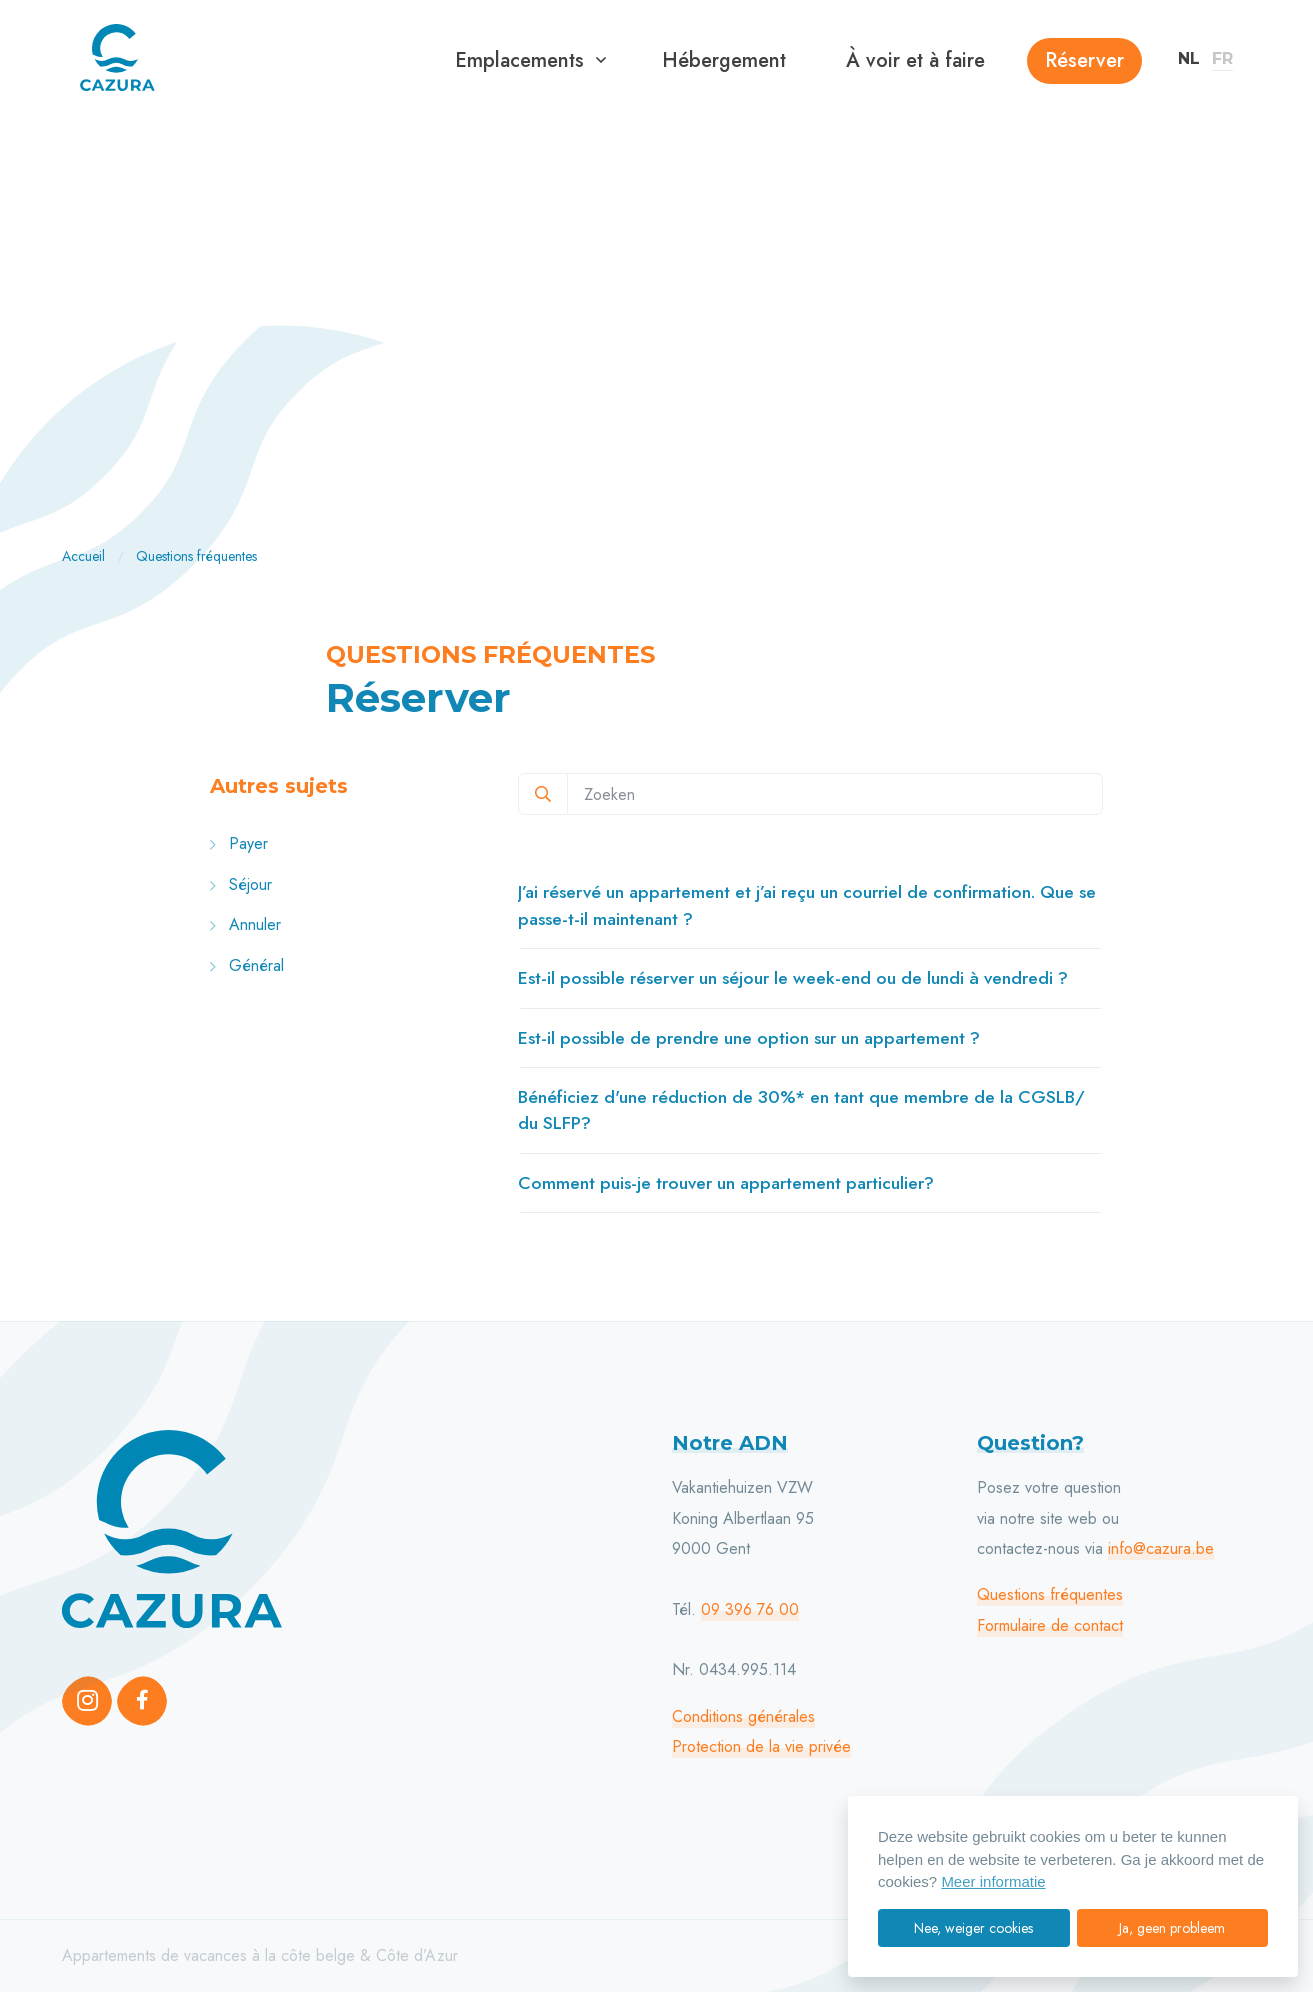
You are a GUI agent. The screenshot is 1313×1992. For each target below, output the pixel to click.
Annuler (245, 924)
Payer (239, 843)
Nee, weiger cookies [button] (973, 1928)
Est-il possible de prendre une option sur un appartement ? (749, 1038)
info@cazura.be (1161, 1548)
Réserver (1084, 60)
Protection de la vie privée (761, 1746)
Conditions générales (743, 1716)
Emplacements (519, 60)
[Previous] (62, 322)
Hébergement (724, 60)
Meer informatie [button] (993, 1881)
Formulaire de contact (1050, 1625)
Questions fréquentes (1050, 1594)
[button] (601, 61)
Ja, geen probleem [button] (1172, 1928)
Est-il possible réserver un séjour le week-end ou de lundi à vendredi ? (793, 978)
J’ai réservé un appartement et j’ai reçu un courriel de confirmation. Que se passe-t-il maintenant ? (807, 905)
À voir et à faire (915, 60)
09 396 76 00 (750, 1609)
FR (1222, 58)
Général (247, 965)
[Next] (1251, 322)
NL (1189, 58)
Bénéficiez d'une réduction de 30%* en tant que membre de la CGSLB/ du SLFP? (801, 1110)
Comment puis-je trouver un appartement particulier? (726, 1183)
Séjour (241, 884)
